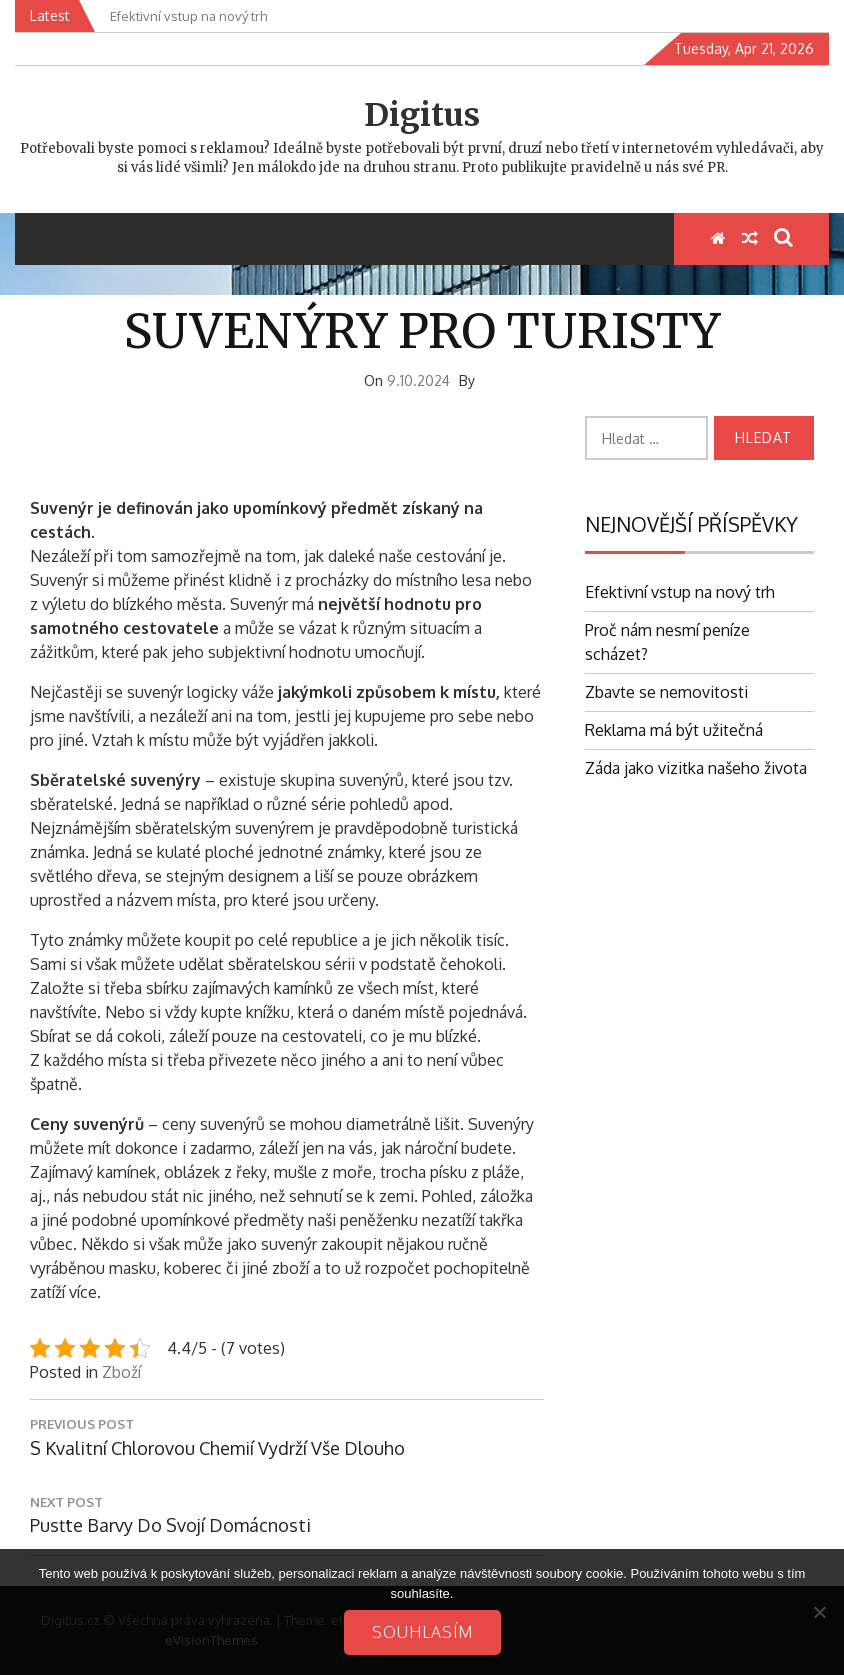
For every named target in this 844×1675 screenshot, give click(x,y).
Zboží (121, 1372)
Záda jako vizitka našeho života (696, 768)
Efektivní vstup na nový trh (680, 592)
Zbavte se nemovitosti (666, 692)
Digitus (422, 115)
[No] (819, 1612)
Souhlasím (422, 1632)
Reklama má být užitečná (674, 730)
